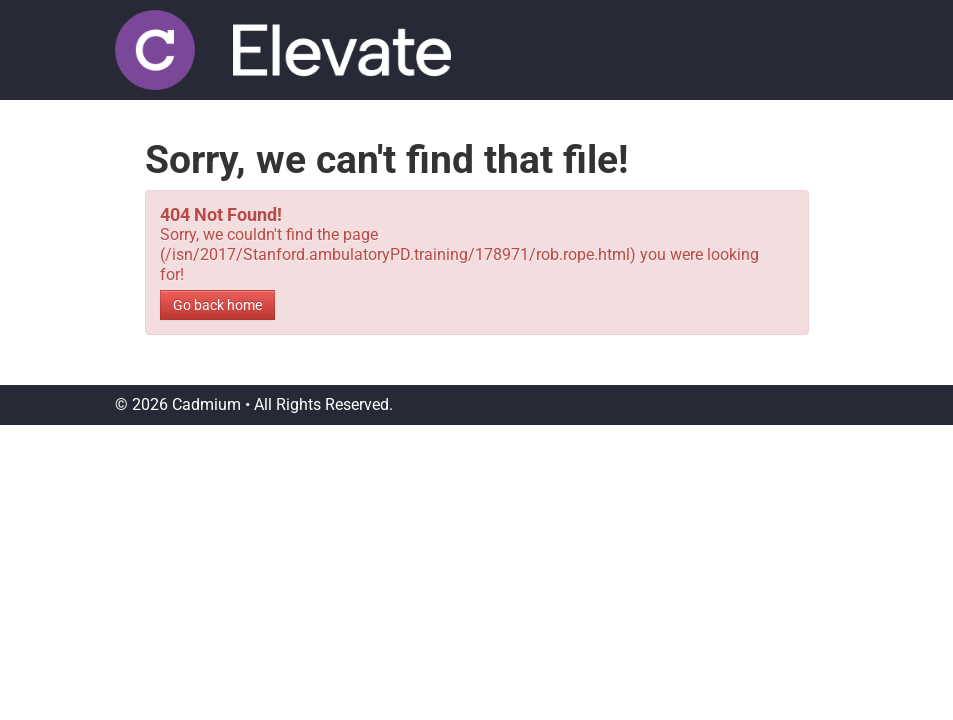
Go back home (217, 305)
